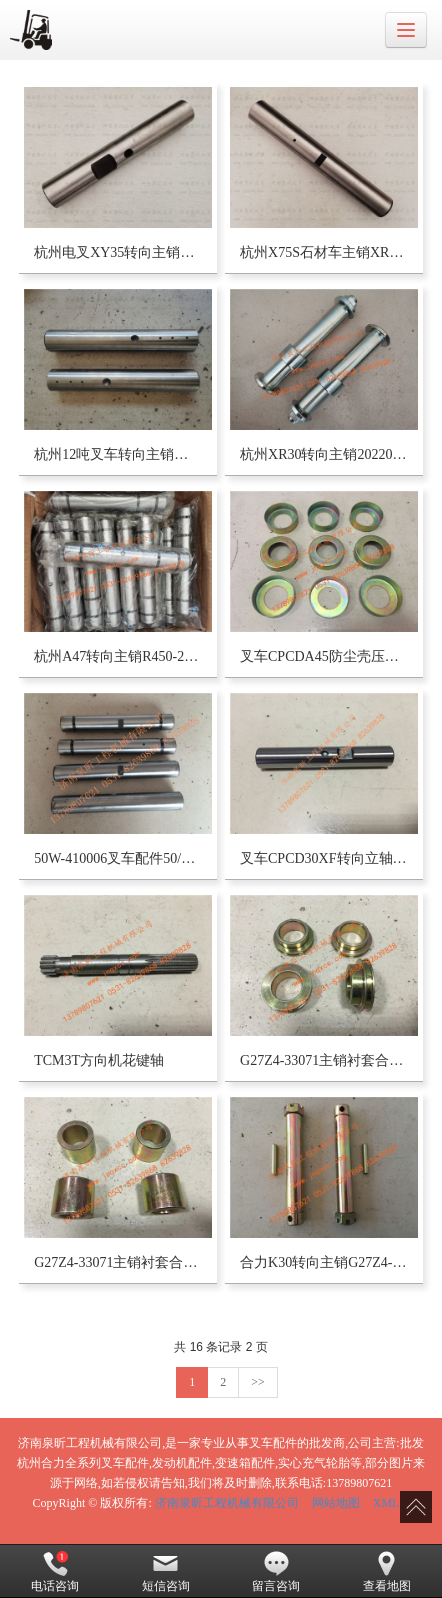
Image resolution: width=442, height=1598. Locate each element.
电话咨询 (55, 1572)
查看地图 (387, 1572)
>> (258, 1382)
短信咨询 (166, 1572)
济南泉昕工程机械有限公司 (227, 1503)
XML (386, 1503)
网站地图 (336, 1503)
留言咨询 (276, 1572)
